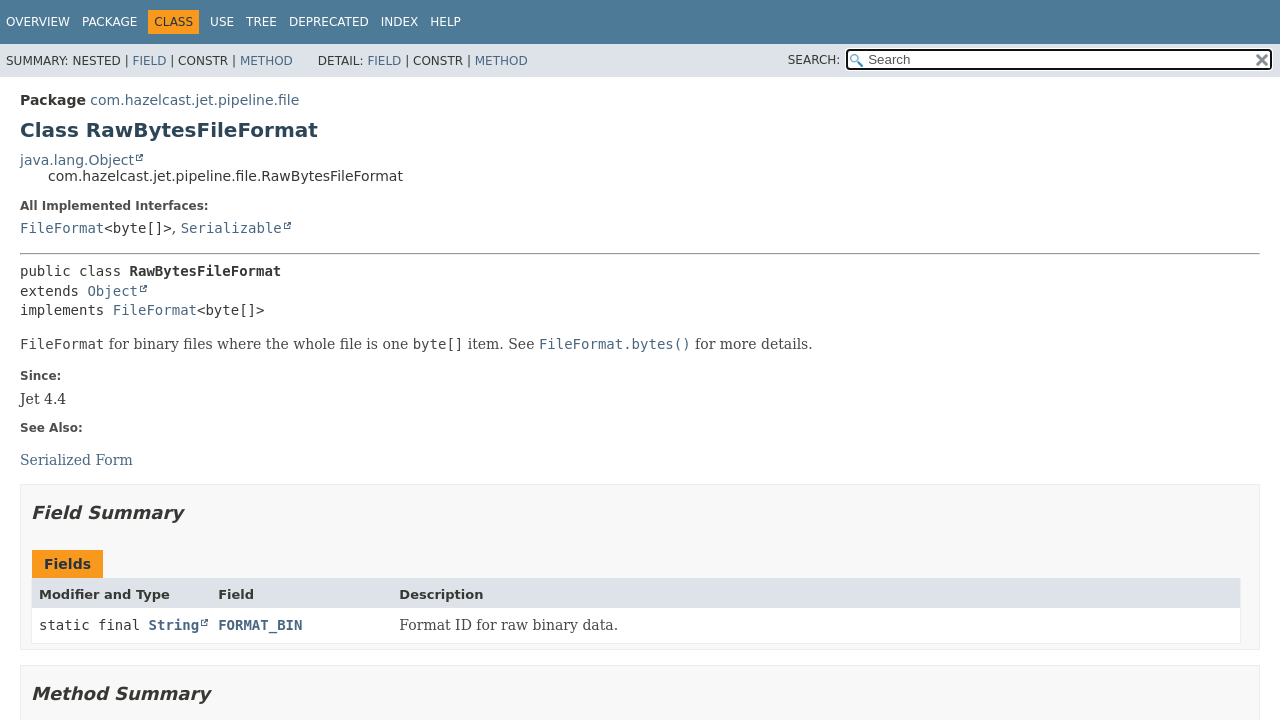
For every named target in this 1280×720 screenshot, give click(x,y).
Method (266, 61)
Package (109, 22)
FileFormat (62, 228)
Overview (38, 22)
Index (400, 22)
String (174, 625)
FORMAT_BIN (260, 625)
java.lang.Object (77, 160)
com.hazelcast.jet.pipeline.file (194, 100)
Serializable (231, 228)
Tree (261, 22)
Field (149, 61)
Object (112, 291)
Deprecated (329, 22)
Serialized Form (76, 460)
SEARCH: (814, 60)
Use (222, 22)
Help (445, 22)
